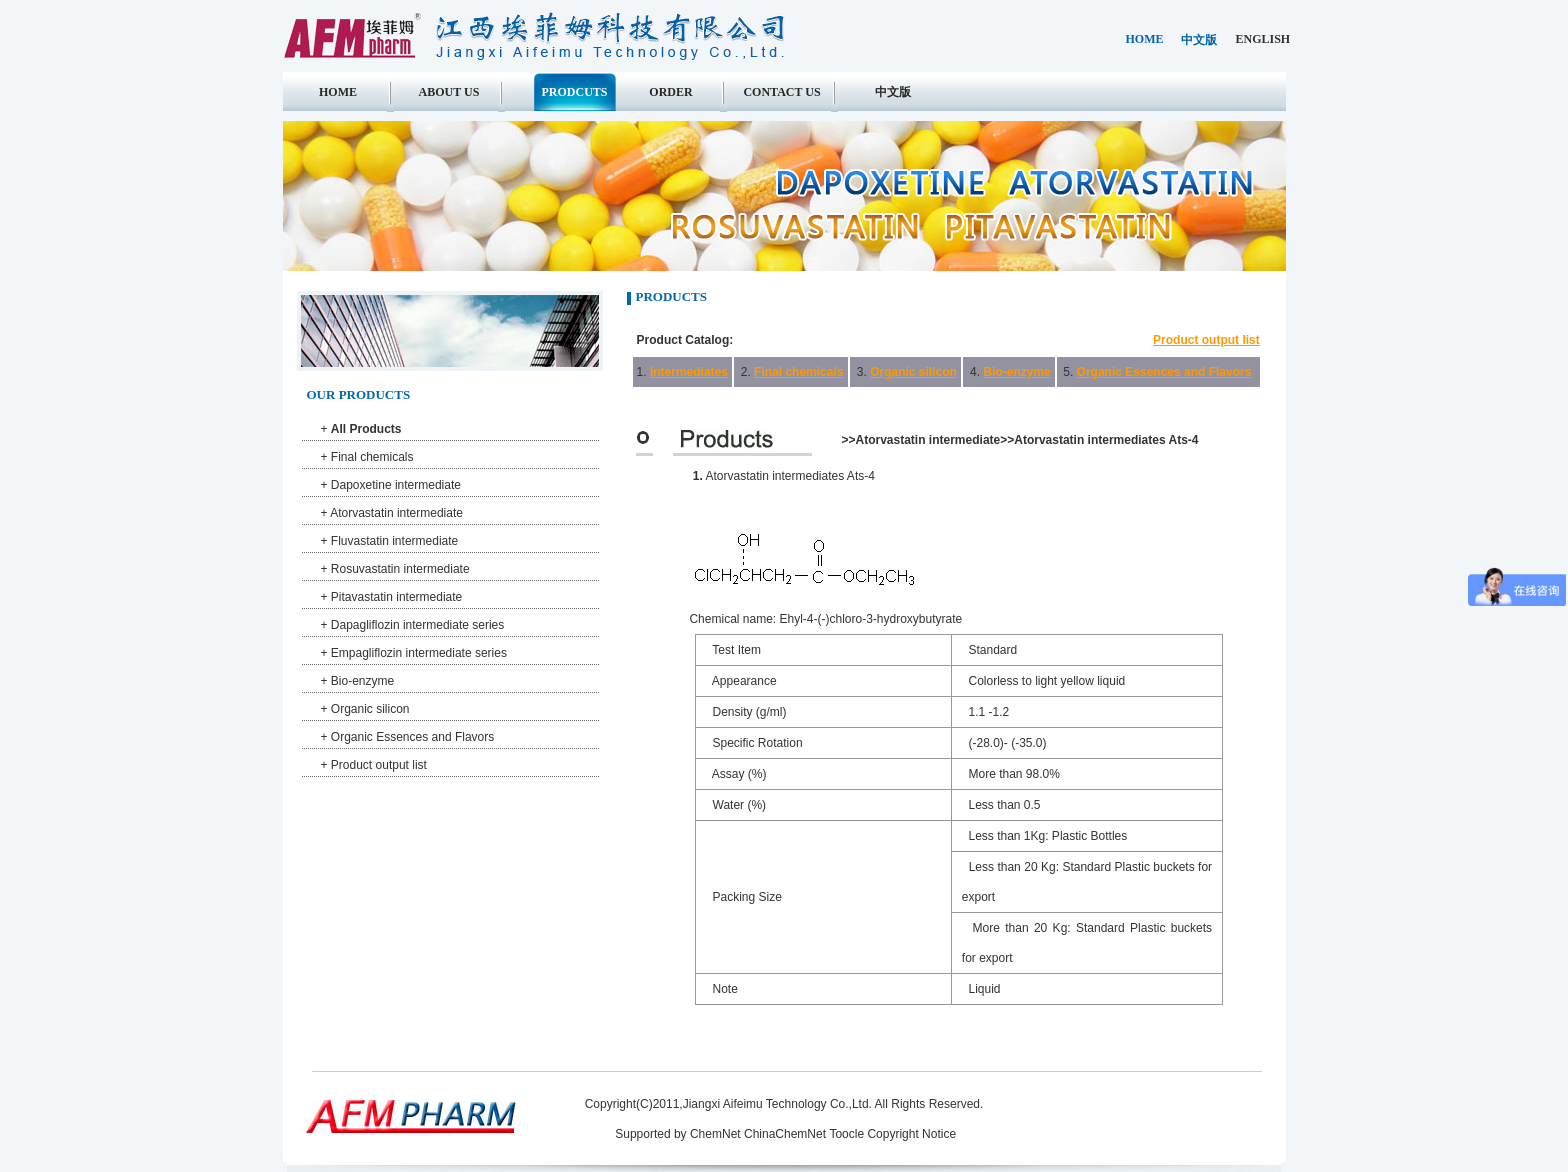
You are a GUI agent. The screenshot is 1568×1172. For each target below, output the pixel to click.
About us (449, 92)
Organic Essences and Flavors (412, 737)
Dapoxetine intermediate (396, 485)
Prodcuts (574, 92)
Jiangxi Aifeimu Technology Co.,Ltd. (779, 1104)
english (1263, 39)
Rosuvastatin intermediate (400, 569)
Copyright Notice (911, 1134)
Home (338, 92)
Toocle (846, 1134)
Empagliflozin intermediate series (419, 653)
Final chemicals (372, 457)
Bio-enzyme (362, 681)
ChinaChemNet (785, 1134)
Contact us (781, 92)
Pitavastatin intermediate (396, 597)
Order (670, 92)
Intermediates (689, 372)
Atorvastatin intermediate (396, 513)
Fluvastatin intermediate (394, 541)
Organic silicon (370, 709)
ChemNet (715, 1134)
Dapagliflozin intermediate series (417, 625)
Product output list (379, 765)
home (1145, 39)
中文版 (1199, 40)
